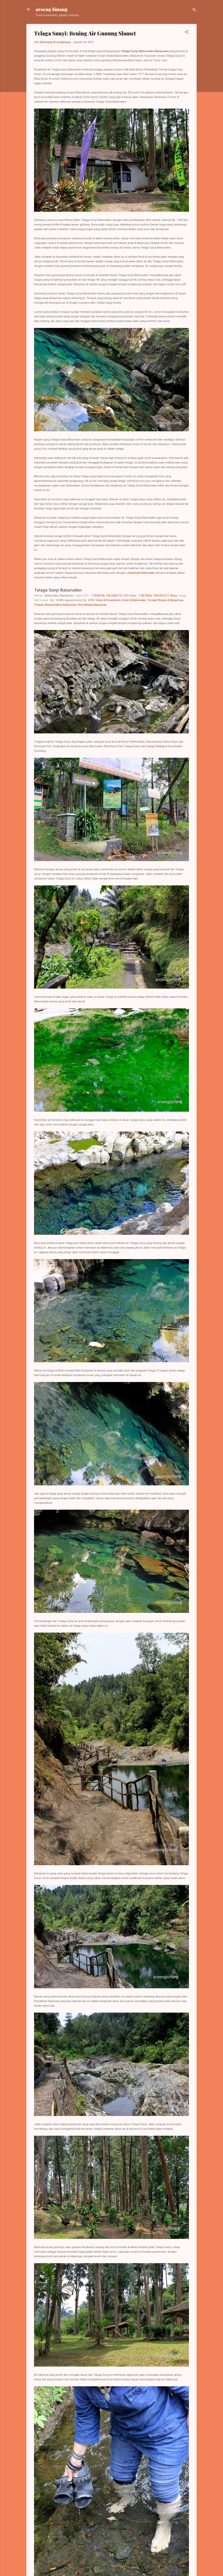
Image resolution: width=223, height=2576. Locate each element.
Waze (173, 595)
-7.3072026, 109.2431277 (153, 595)
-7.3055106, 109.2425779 (106, 595)
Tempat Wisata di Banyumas (165, 600)
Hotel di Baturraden (134, 600)
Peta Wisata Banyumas (92, 604)
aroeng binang (52, 9)
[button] (186, 33)
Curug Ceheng (155, 746)
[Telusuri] (194, 10)
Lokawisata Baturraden (140, 573)
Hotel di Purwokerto (108, 600)
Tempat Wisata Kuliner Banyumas (55, 604)
